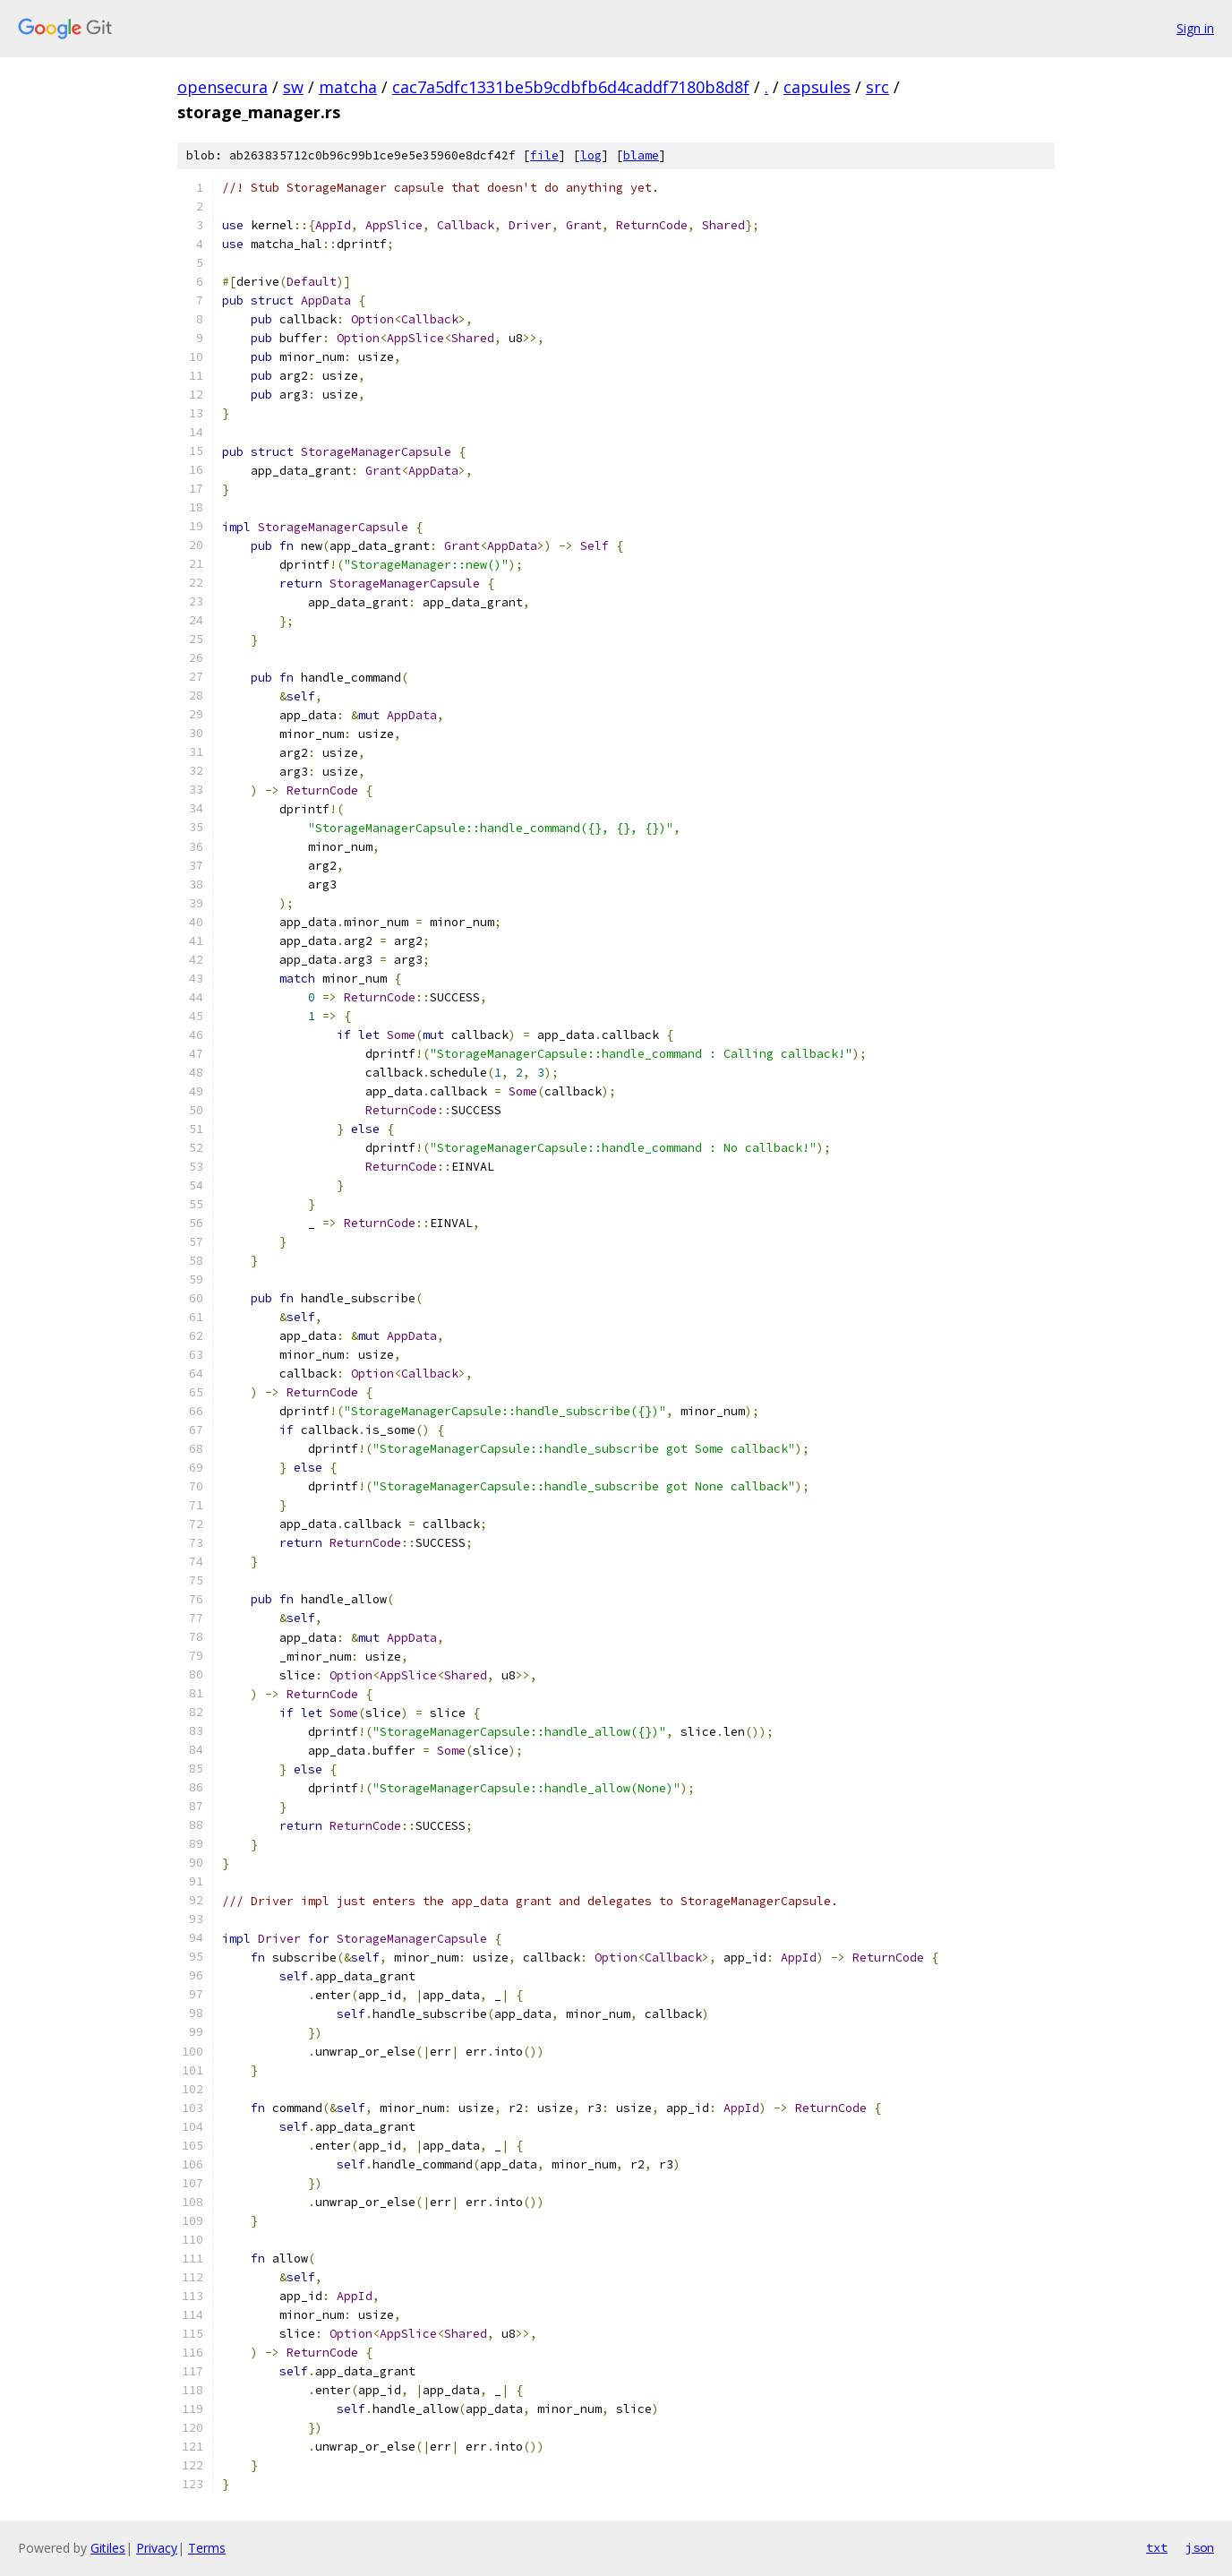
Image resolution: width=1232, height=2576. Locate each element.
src (877, 87)
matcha (348, 87)
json (1199, 2547)
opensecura (222, 87)
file (544, 155)
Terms (207, 2547)
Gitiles (107, 2547)
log (591, 155)
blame (641, 155)
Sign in (1195, 28)
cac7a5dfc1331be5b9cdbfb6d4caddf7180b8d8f (570, 87)
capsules (817, 87)
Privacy (156, 2547)
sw (293, 87)
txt (1157, 2547)
